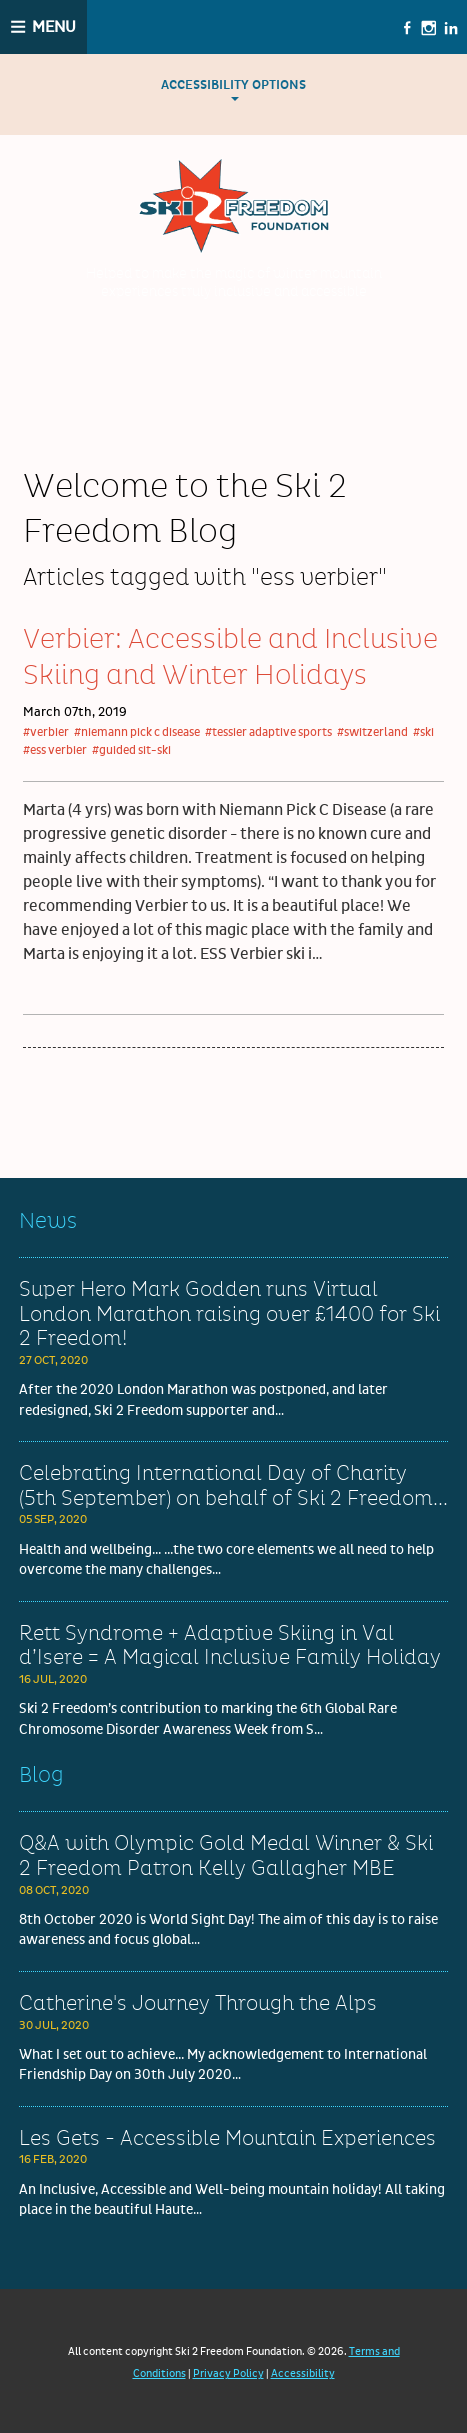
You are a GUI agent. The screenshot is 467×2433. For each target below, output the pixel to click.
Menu (54, 27)
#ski (423, 732)
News (48, 1221)
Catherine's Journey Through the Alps (198, 2004)
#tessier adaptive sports (268, 732)
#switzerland (372, 732)
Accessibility (303, 2373)
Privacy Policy (228, 2373)
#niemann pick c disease (137, 732)
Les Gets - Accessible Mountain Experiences (227, 2139)
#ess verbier (55, 750)
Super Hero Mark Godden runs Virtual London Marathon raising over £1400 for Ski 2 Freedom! (229, 1314)
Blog (41, 1775)
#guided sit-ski (131, 750)
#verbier (46, 732)
